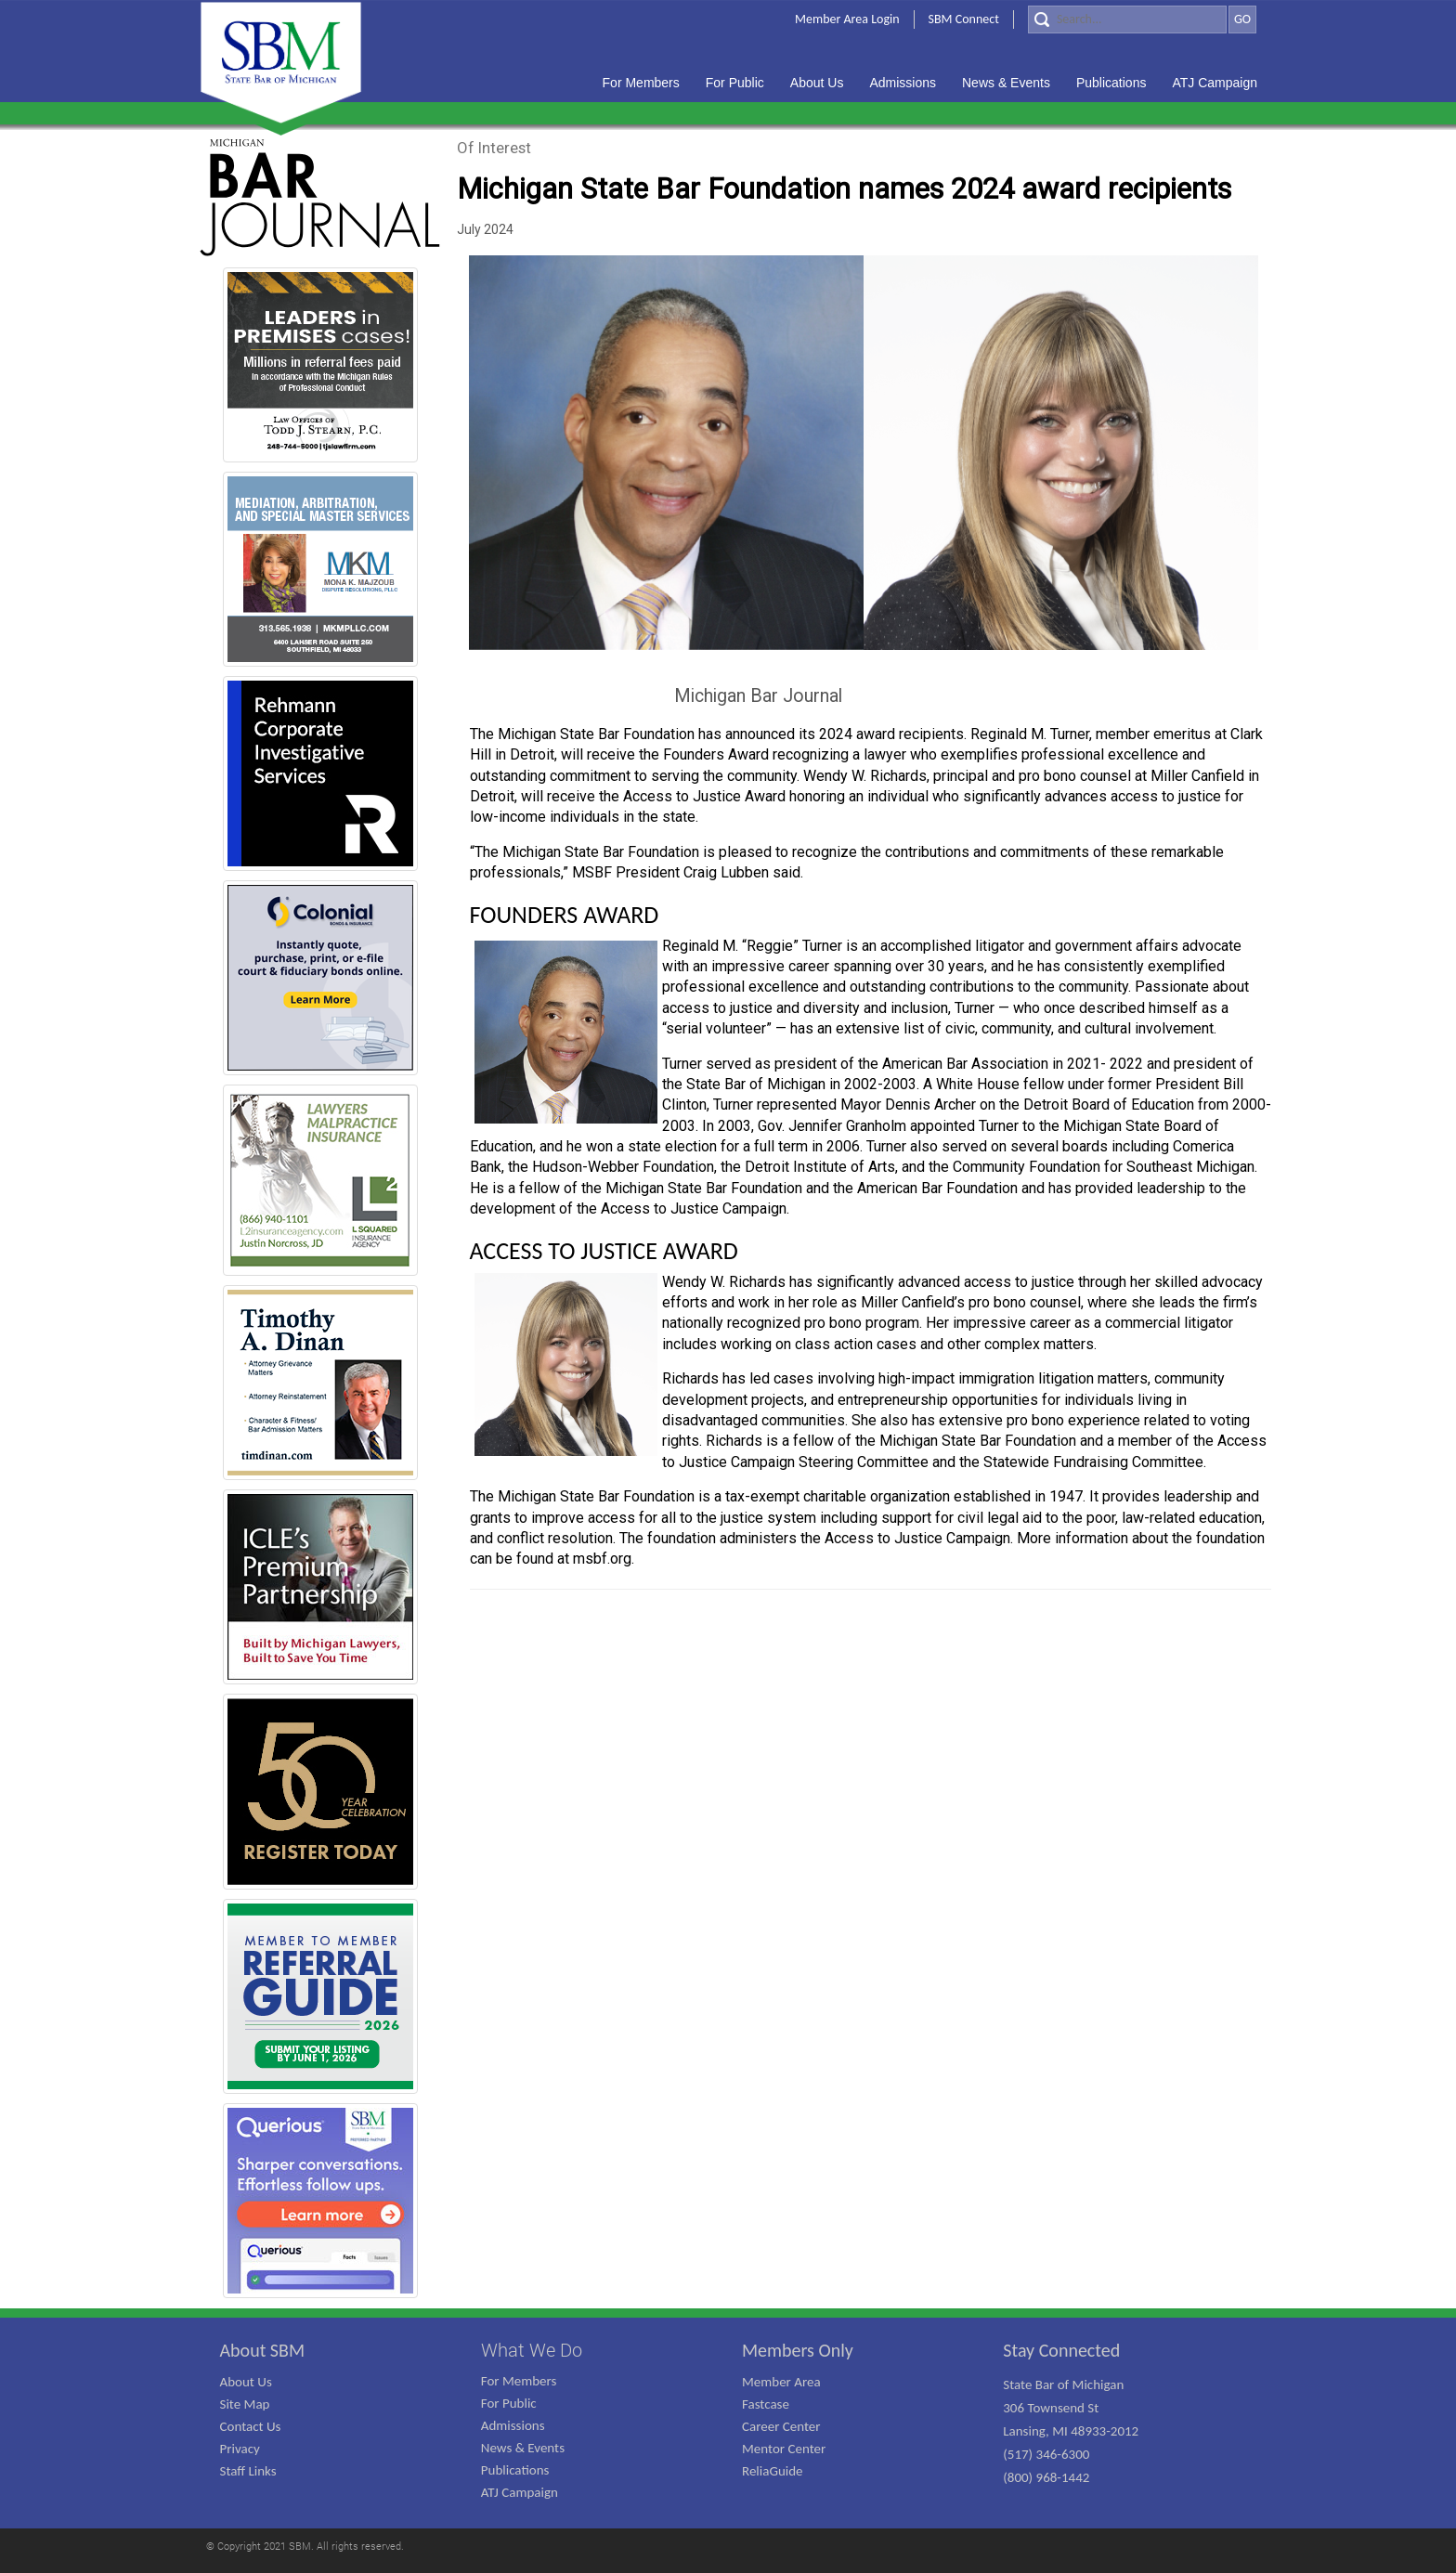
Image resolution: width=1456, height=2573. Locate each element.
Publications (515, 2470)
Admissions (513, 2425)
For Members (519, 2380)
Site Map (245, 2404)
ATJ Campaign (519, 2492)
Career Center (781, 2426)
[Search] (1127, 19)
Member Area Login (847, 19)
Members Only (797, 2350)
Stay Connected (1061, 2350)
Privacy (240, 2448)
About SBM (263, 2350)
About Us (246, 2381)
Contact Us (250, 2426)
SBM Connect (964, 19)
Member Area (781, 2381)
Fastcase (765, 2404)
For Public (509, 2403)
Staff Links (248, 2471)
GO (1242, 19)
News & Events (523, 2447)
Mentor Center (784, 2448)
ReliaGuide (772, 2471)
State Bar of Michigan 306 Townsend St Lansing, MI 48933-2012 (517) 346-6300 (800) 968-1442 (1070, 2431)
